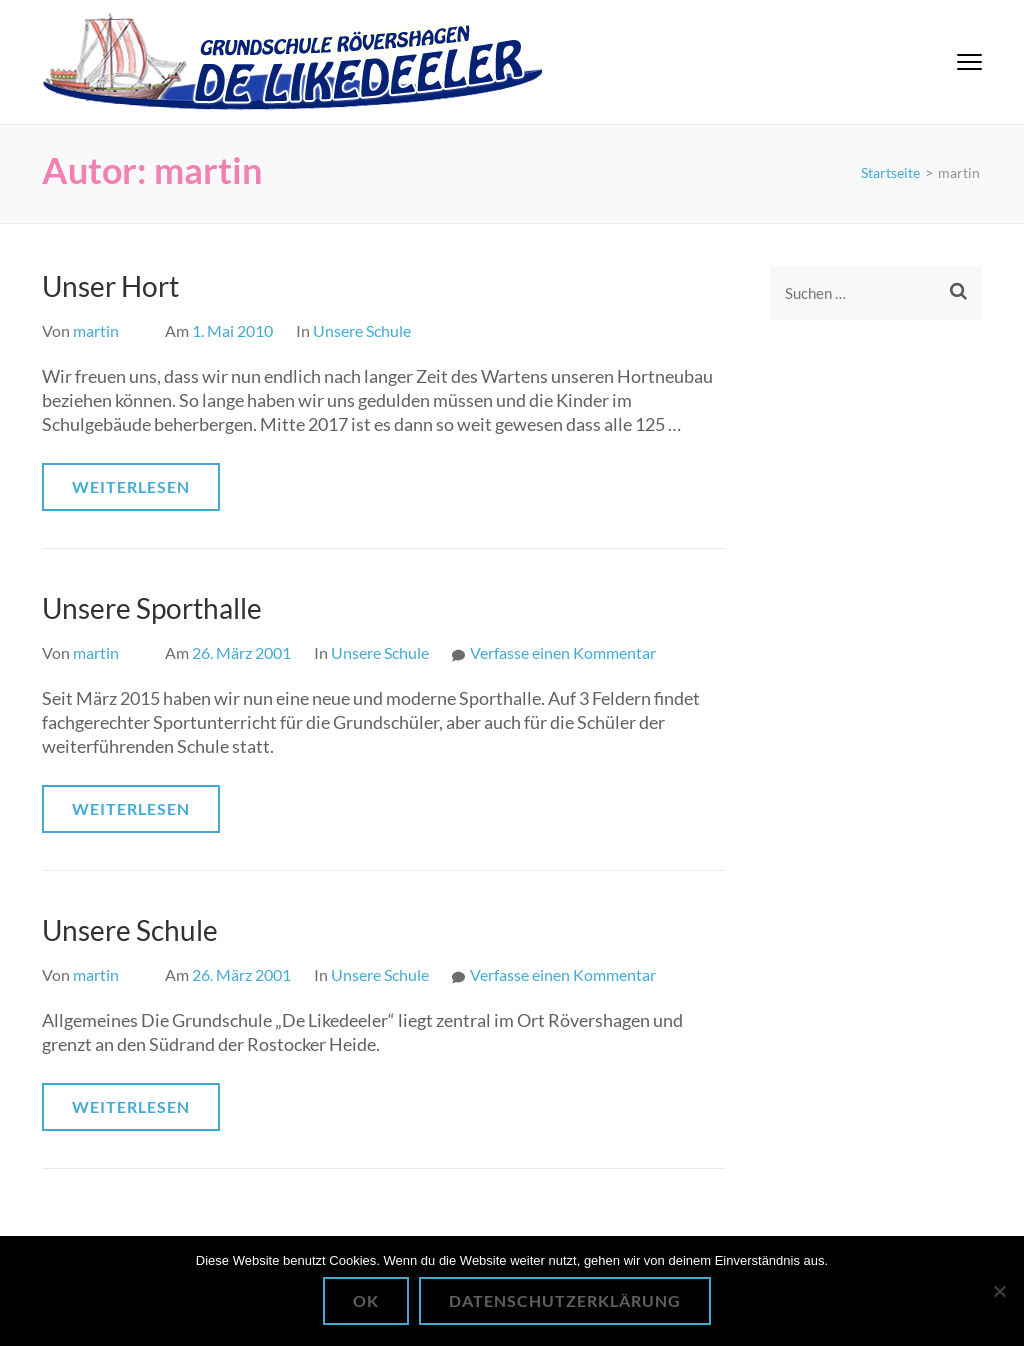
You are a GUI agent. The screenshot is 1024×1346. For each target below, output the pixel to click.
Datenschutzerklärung (565, 1300)
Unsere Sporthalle (152, 608)
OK (366, 1300)
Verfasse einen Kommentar (563, 652)
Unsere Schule (362, 330)
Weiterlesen (131, 486)
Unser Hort (110, 286)
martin (96, 330)
